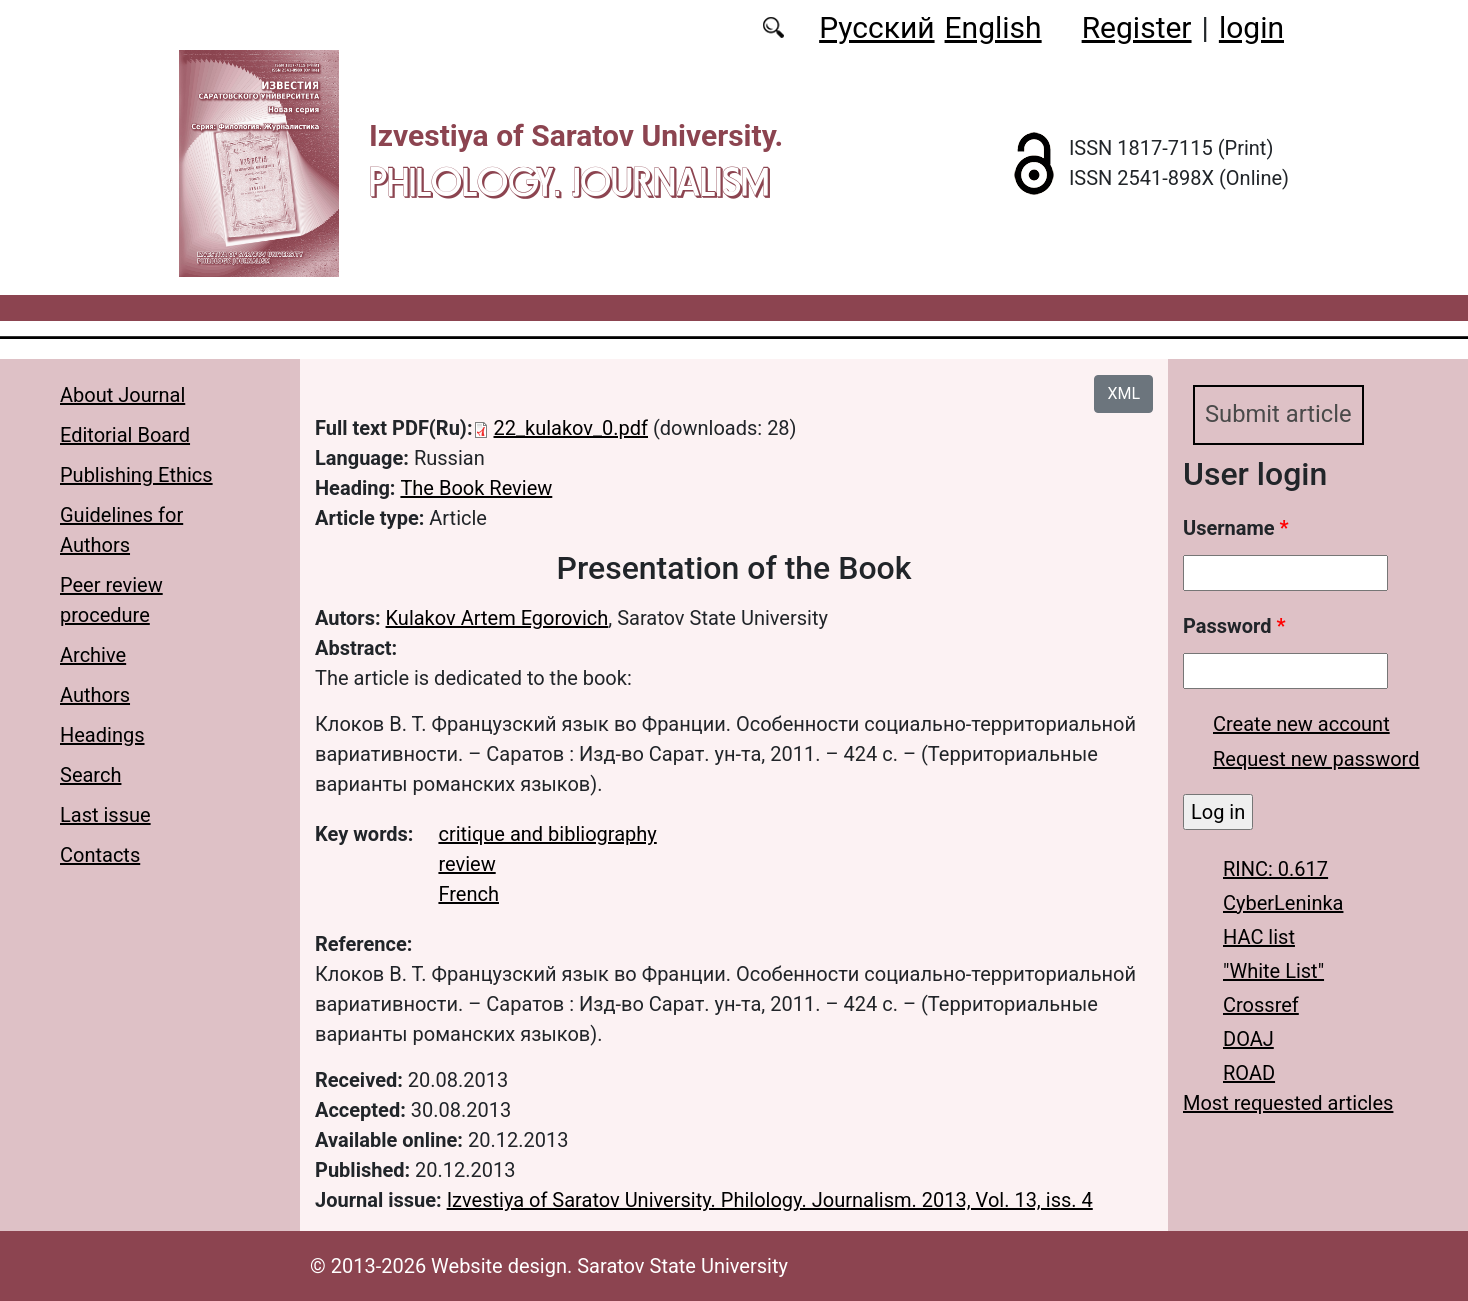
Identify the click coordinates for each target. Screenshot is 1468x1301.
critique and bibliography (547, 834)
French (468, 894)
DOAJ (1248, 1039)
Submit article (1279, 415)
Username (1236, 528)
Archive (93, 655)
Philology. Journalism (569, 181)
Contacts (100, 855)
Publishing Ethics (136, 475)
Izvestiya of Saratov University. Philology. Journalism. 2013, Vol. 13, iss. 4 (770, 1200)
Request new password (1316, 759)
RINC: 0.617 (1275, 869)
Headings (102, 735)
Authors (95, 695)
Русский (876, 27)
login (1251, 27)
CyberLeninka (1283, 903)
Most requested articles (1288, 1103)
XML (1123, 393)
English (993, 27)
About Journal (122, 395)
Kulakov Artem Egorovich (497, 618)
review (466, 864)
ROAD (1249, 1073)
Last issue (105, 815)
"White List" (1273, 971)
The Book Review (476, 488)
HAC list (1259, 937)
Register (1137, 27)
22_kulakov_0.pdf (571, 428)
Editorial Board (125, 435)
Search (90, 775)
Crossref (1261, 1005)
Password (1234, 626)
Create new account (1301, 724)
